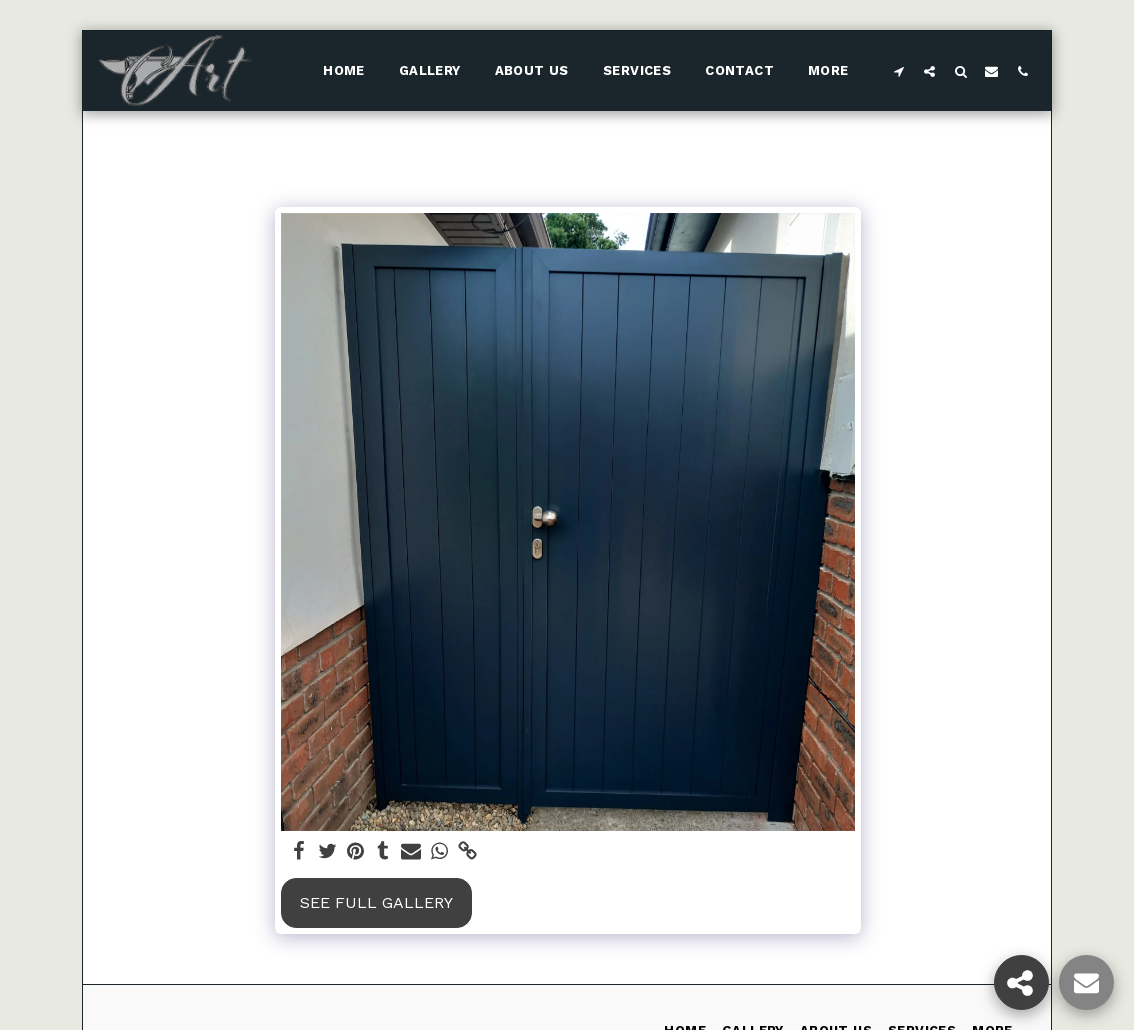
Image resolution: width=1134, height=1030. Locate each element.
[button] (898, 71)
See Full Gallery (376, 902)
